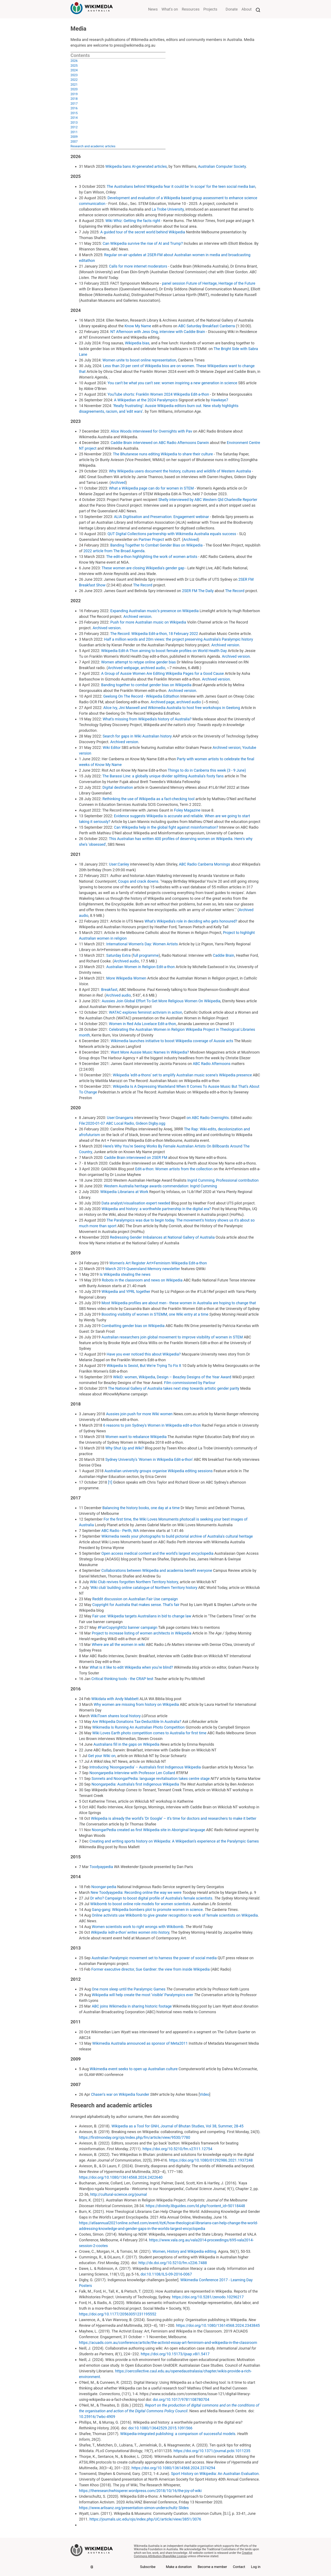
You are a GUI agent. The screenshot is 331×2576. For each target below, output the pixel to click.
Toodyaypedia (101, 1866)
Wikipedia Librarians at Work (124, 1191)
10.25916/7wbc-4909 (97, 2416)
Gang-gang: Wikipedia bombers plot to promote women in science (147, 1909)
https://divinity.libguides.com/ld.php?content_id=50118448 (195, 2206)
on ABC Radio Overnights (208, 1117)
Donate (232, 9)
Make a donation (179, 2567)
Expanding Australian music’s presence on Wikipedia (154, 611)
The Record (142, 585)
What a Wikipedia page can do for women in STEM (151, 488)
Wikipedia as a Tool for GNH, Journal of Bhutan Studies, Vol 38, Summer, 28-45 (177, 2126)
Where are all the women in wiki (118, 1644)
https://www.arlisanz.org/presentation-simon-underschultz (128, 2508)
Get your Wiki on (101, 1755)
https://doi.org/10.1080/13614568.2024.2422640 (121, 2177)
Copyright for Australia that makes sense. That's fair (135, 1604)
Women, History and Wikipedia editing (184, 2251)
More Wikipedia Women (126, 978)
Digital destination (117, 787)
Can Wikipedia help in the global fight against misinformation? (166, 827)
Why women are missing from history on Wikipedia (136, 1704)
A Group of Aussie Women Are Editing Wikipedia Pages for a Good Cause (162, 673)
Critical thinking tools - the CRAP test (122, 1678)
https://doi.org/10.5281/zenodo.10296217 (208, 2297)
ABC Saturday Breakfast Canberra (206, 326)
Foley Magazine (187, 810)
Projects (210, 9)
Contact (239, 2567)
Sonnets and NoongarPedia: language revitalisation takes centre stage (151, 1778)
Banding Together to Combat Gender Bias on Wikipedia (156, 545)
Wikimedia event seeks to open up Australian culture (134, 2069)
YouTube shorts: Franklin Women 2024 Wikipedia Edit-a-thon (158, 394)
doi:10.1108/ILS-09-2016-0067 (166, 2274)
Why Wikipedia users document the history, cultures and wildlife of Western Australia (180, 471)
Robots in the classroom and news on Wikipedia (142, 1280)
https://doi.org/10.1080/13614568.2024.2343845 (218, 2325)
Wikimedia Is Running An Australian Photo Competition (138, 1727)
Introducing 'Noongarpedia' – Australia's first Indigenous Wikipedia (145, 1767)
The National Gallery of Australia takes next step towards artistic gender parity (173, 1388)
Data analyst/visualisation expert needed (136, 1203)
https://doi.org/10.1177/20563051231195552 (117, 2314)
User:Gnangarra (120, 1117)
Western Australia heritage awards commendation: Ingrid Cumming (160, 1186)
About (246, 9)
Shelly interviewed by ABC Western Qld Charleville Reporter (207, 499)
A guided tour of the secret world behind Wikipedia (142, 232)
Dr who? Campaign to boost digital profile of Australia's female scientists (151, 1898)
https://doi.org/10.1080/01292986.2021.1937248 (211, 2160)
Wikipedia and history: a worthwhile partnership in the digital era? (156, 1209)
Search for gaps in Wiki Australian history (137, 736)
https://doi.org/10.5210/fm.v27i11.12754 (177, 2149)
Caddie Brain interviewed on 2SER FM (135, 1157)
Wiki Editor (112, 747)
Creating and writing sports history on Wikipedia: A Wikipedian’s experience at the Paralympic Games (174, 1841)
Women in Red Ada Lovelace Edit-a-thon (142, 1023)
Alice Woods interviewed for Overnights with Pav (151, 431)
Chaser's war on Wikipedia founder (120, 2094)
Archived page (163, 702)
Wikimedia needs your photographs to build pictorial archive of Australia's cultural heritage (177, 1536)
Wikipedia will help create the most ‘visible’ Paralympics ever (142, 1995)
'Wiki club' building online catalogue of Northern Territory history (143, 1587)
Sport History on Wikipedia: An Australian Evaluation (215, 2473)
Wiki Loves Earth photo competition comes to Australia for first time (149, 1733)
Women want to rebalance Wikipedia (136, 1436)
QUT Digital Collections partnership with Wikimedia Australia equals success (171, 534)
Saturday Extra (118, 955)
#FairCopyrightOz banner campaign (127, 1627)
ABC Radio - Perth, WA (120, 1530)
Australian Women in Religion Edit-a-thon (140, 967)
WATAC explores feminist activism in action (145, 1012)
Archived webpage (123, 668)
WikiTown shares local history (116, 1716)
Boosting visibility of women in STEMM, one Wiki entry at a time (155, 1314)
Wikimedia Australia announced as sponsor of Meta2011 (140, 2043)
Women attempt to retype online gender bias (138, 662)
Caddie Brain (223, 955)
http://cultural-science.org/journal (118, 2194)
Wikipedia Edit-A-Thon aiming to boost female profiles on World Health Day (164, 650)
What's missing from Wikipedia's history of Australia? (147, 719)
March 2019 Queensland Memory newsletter (142, 1268)
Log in (255, 2567)
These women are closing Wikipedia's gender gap (143, 568)
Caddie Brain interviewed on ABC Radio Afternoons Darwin (160, 442)
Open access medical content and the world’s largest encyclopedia (157, 1553)
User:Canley (119, 864)
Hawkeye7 (219, 400)
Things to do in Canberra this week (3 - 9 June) (207, 770)
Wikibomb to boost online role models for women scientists (140, 1904)
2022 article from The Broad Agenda (113, 551)
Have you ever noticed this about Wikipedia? (144, 1354)
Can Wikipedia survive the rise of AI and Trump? (143, 243)
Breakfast (109, 989)
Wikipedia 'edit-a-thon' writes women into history (130, 1932)
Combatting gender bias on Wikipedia (133, 1325)
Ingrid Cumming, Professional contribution (223, 1180)
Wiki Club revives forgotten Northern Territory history (134, 1582)
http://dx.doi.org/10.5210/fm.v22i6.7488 (172, 2263)
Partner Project (151, 539)
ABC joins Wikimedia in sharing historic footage (132, 2006)
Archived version (137, 616)
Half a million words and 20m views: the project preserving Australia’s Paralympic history (178, 639)
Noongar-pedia (103, 1887)
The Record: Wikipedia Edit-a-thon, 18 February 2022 (154, 633)
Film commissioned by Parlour (189, 1382)
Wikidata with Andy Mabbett (115, 1699)
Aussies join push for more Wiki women (139, 1414)
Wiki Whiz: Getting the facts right (132, 220)
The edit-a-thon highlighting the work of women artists (151, 556)
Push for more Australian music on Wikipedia (148, 622)
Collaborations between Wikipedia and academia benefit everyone (156, 1570)
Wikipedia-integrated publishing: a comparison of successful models (177, 2433)
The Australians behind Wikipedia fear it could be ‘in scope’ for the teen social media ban (181, 186)
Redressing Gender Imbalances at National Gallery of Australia (162, 1237)
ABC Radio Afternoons (212, 1063)
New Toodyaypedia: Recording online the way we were (136, 1892)
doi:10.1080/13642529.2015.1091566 (160, 2428)
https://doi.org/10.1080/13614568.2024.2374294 (173, 2468)
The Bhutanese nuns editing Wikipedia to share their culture (163, 454)
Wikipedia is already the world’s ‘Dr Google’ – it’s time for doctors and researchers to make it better (173, 1818)
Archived (118, 482)
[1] (110, 1482)
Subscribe (147, 2567)
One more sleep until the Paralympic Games (129, 1989)
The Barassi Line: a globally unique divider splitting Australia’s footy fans (163, 776)
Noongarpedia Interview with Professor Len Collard (132, 1773)
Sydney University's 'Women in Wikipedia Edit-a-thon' (149, 1459)
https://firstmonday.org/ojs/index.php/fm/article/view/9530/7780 (134, 2137)
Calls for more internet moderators (138, 266)
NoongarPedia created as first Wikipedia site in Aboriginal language (148, 1830)
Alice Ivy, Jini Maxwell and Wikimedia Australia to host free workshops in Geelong (171, 707)
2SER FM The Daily (198, 591)
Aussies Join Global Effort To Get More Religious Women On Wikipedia (161, 1001)
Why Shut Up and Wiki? (124, 1448)
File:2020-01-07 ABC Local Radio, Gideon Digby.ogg (122, 1123)
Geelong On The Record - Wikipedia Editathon (141, 696)
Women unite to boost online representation (139, 360)
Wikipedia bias (137, 343)
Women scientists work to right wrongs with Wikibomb (137, 1926)
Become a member (212, 2567)
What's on (169, 9)
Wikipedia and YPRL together (126, 1291)
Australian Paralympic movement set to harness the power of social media (154, 1958)
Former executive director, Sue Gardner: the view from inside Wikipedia (150, 1969)
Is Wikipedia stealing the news (125, 1274)
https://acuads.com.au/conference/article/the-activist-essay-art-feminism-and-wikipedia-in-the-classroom (168, 2342)
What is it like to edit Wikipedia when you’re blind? (131, 1667)
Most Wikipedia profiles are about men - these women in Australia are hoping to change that (179, 1303)
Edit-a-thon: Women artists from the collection (174, 1169)
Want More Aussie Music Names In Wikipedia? (150, 1052)
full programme (146, 955)
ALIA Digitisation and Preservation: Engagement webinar (161, 516)
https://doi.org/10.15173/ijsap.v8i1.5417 (175, 2354)
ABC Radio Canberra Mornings (204, 864)
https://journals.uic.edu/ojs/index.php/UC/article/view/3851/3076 (145, 2519)
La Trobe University (168, 209)
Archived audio (126, 961)
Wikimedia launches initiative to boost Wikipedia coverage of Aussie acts (172, 1041)
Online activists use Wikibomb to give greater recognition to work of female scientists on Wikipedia (175, 1915)
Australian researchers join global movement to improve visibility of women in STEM (172, 1337)
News (153, 9)
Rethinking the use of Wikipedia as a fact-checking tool (148, 799)
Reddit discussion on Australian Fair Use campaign (135, 1599)
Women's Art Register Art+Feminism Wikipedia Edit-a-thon (158, 1263)
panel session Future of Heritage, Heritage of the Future (208, 283)
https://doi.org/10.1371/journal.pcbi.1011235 (212, 2451)
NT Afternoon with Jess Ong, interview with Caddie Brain (157, 331)
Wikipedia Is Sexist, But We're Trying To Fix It (144, 1365)
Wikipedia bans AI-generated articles (136, 166)
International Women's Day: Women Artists (142, 944)
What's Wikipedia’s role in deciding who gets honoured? (191, 921)
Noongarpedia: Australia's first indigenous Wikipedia (135, 1784)
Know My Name (138, 326)
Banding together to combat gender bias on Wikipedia (146, 685)
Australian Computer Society (222, 166)
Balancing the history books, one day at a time (141, 1508)
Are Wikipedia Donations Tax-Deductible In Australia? (136, 1721)
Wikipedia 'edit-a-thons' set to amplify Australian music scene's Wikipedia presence (182, 1075)
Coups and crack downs (138, 881)
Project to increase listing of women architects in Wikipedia (141, 1633)
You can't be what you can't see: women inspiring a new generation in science (172, 383)
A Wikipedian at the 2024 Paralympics (146, 400)
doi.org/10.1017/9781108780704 (181, 2399)
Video (204, 2094)
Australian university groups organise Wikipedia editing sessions (158, 1471)
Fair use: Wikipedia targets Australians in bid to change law (141, 1616)
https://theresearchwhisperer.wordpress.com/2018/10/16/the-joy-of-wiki (140, 2490)
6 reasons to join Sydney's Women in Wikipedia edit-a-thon (152, 1425)
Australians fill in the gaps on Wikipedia (127, 1744)
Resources (190, 9)
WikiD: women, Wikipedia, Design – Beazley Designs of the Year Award (172, 1377)
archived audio (153, 668)
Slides (184, 2508)
